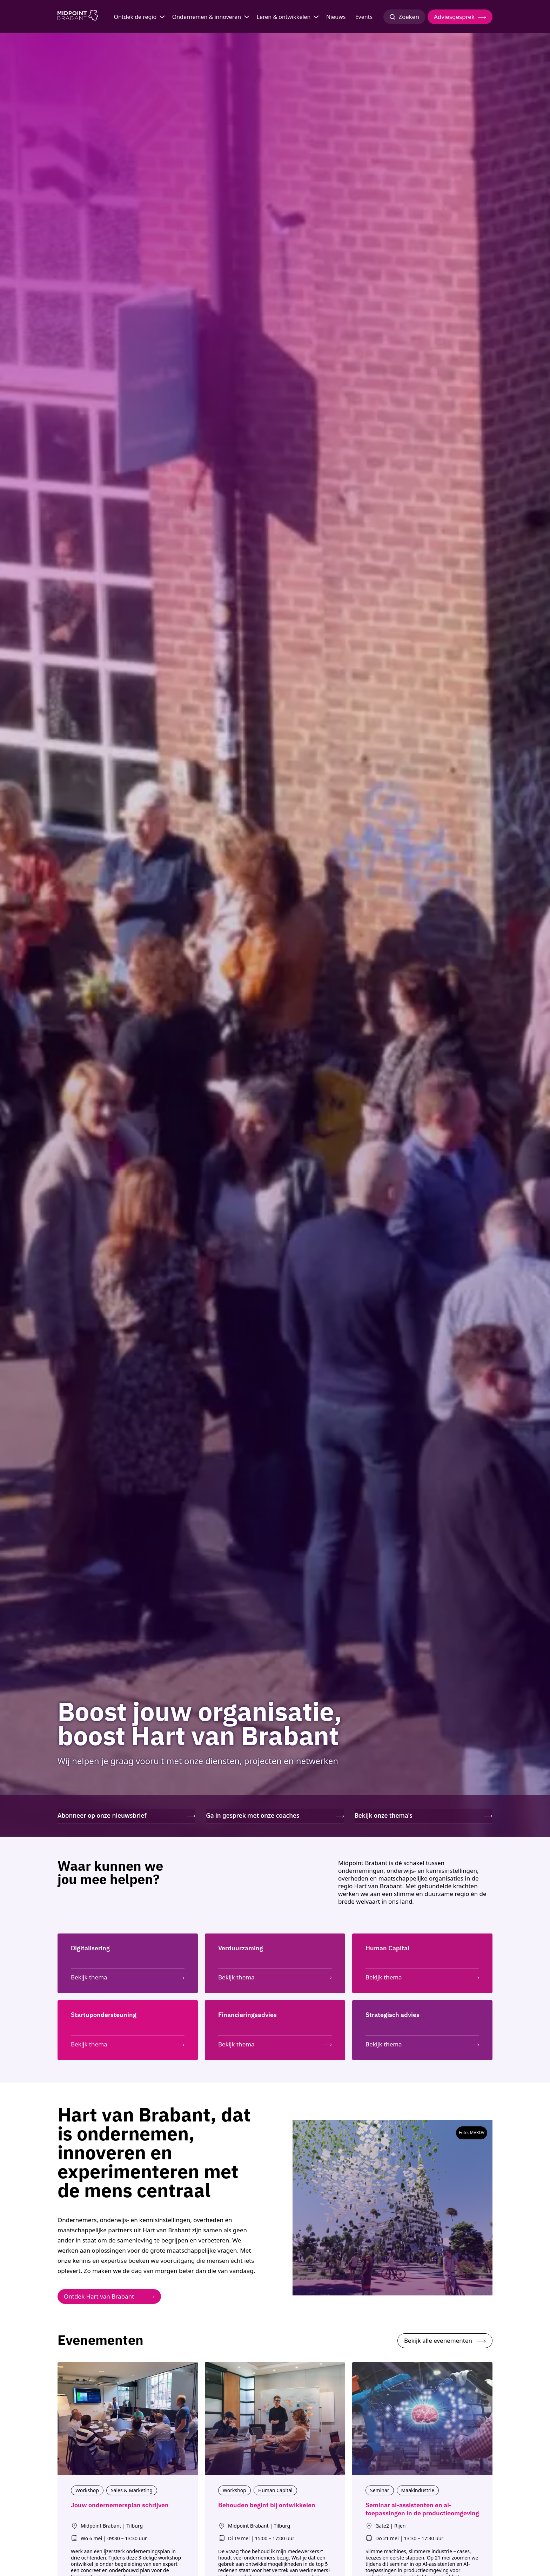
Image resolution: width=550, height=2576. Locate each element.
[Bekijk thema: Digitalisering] (128, 1976)
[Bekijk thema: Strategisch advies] (422, 2043)
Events (364, 17)
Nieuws (336, 17)
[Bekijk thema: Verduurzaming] (275, 1976)
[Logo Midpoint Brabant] (78, 17)
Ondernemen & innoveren (206, 17)
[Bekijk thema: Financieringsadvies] (275, 2043)
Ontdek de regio (135, 17)
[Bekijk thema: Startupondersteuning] (128, 2043)
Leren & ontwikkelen (284, 17)
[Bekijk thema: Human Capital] (422, 1976)
